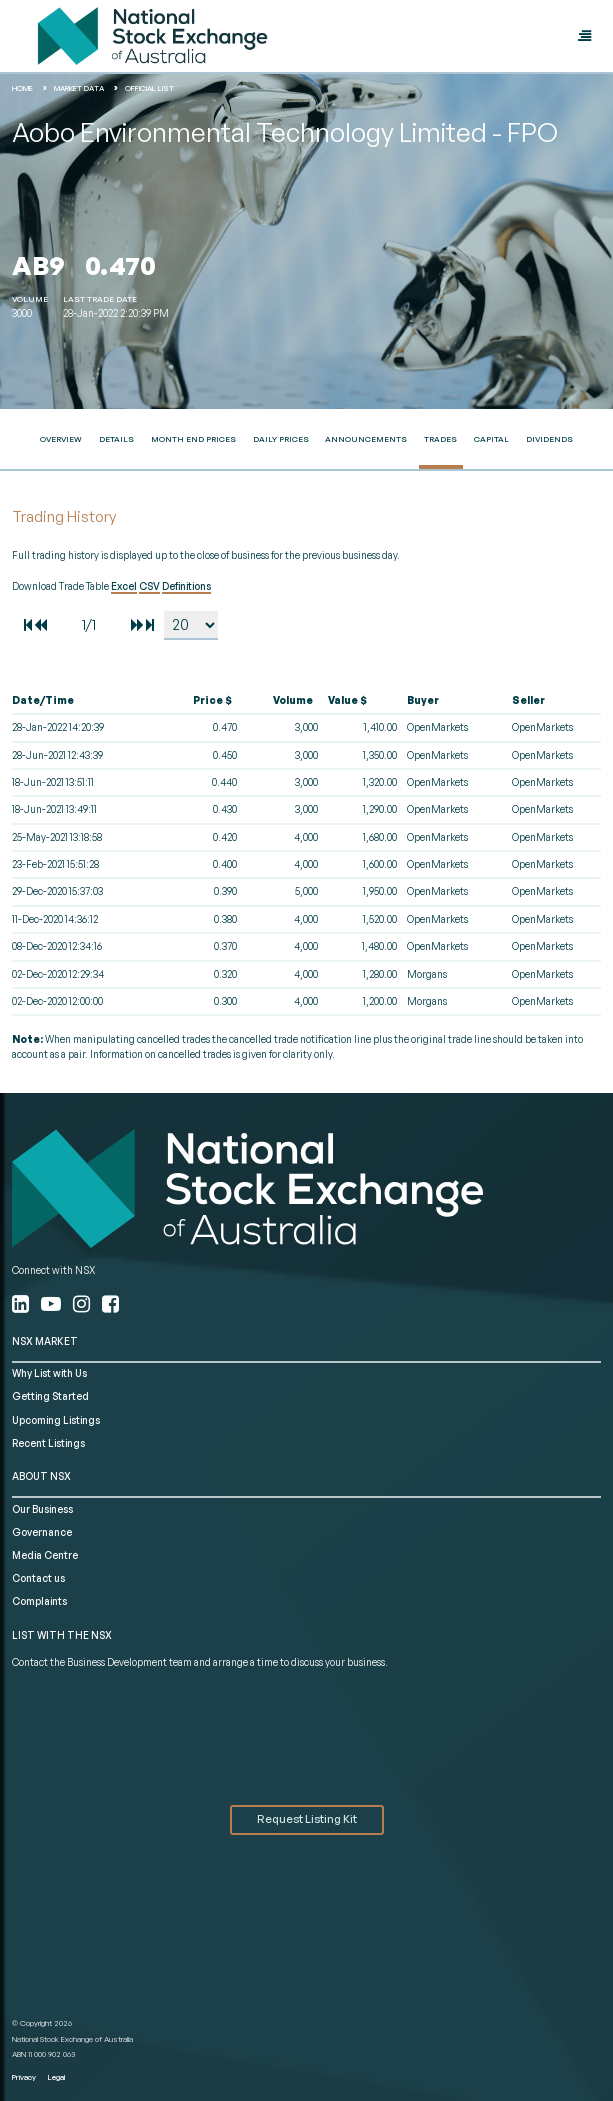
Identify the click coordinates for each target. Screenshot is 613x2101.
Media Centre (45, 1555)
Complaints (39, 1601)
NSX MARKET (45, 1341)
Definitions (186, 586)
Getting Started (50, 1396)
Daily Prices (281, 439)
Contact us (38, 1578)
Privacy (24, 2077)
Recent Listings (48, 1443)
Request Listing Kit (307, 1819)
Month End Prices (193, 439)
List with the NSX (62, 1635)
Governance (42, 1532)
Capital (491, 439)
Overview (61, 439)
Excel (124, 586)
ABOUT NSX (41, 1476)
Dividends (549, 439)
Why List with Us (49, 1373)
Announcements (366, 439)
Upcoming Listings (56, 1420)
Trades (440, 439)
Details (116, 439)
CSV (149, 586)
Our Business (42, 1509)
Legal (56, 2077)
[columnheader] (87, 701)
